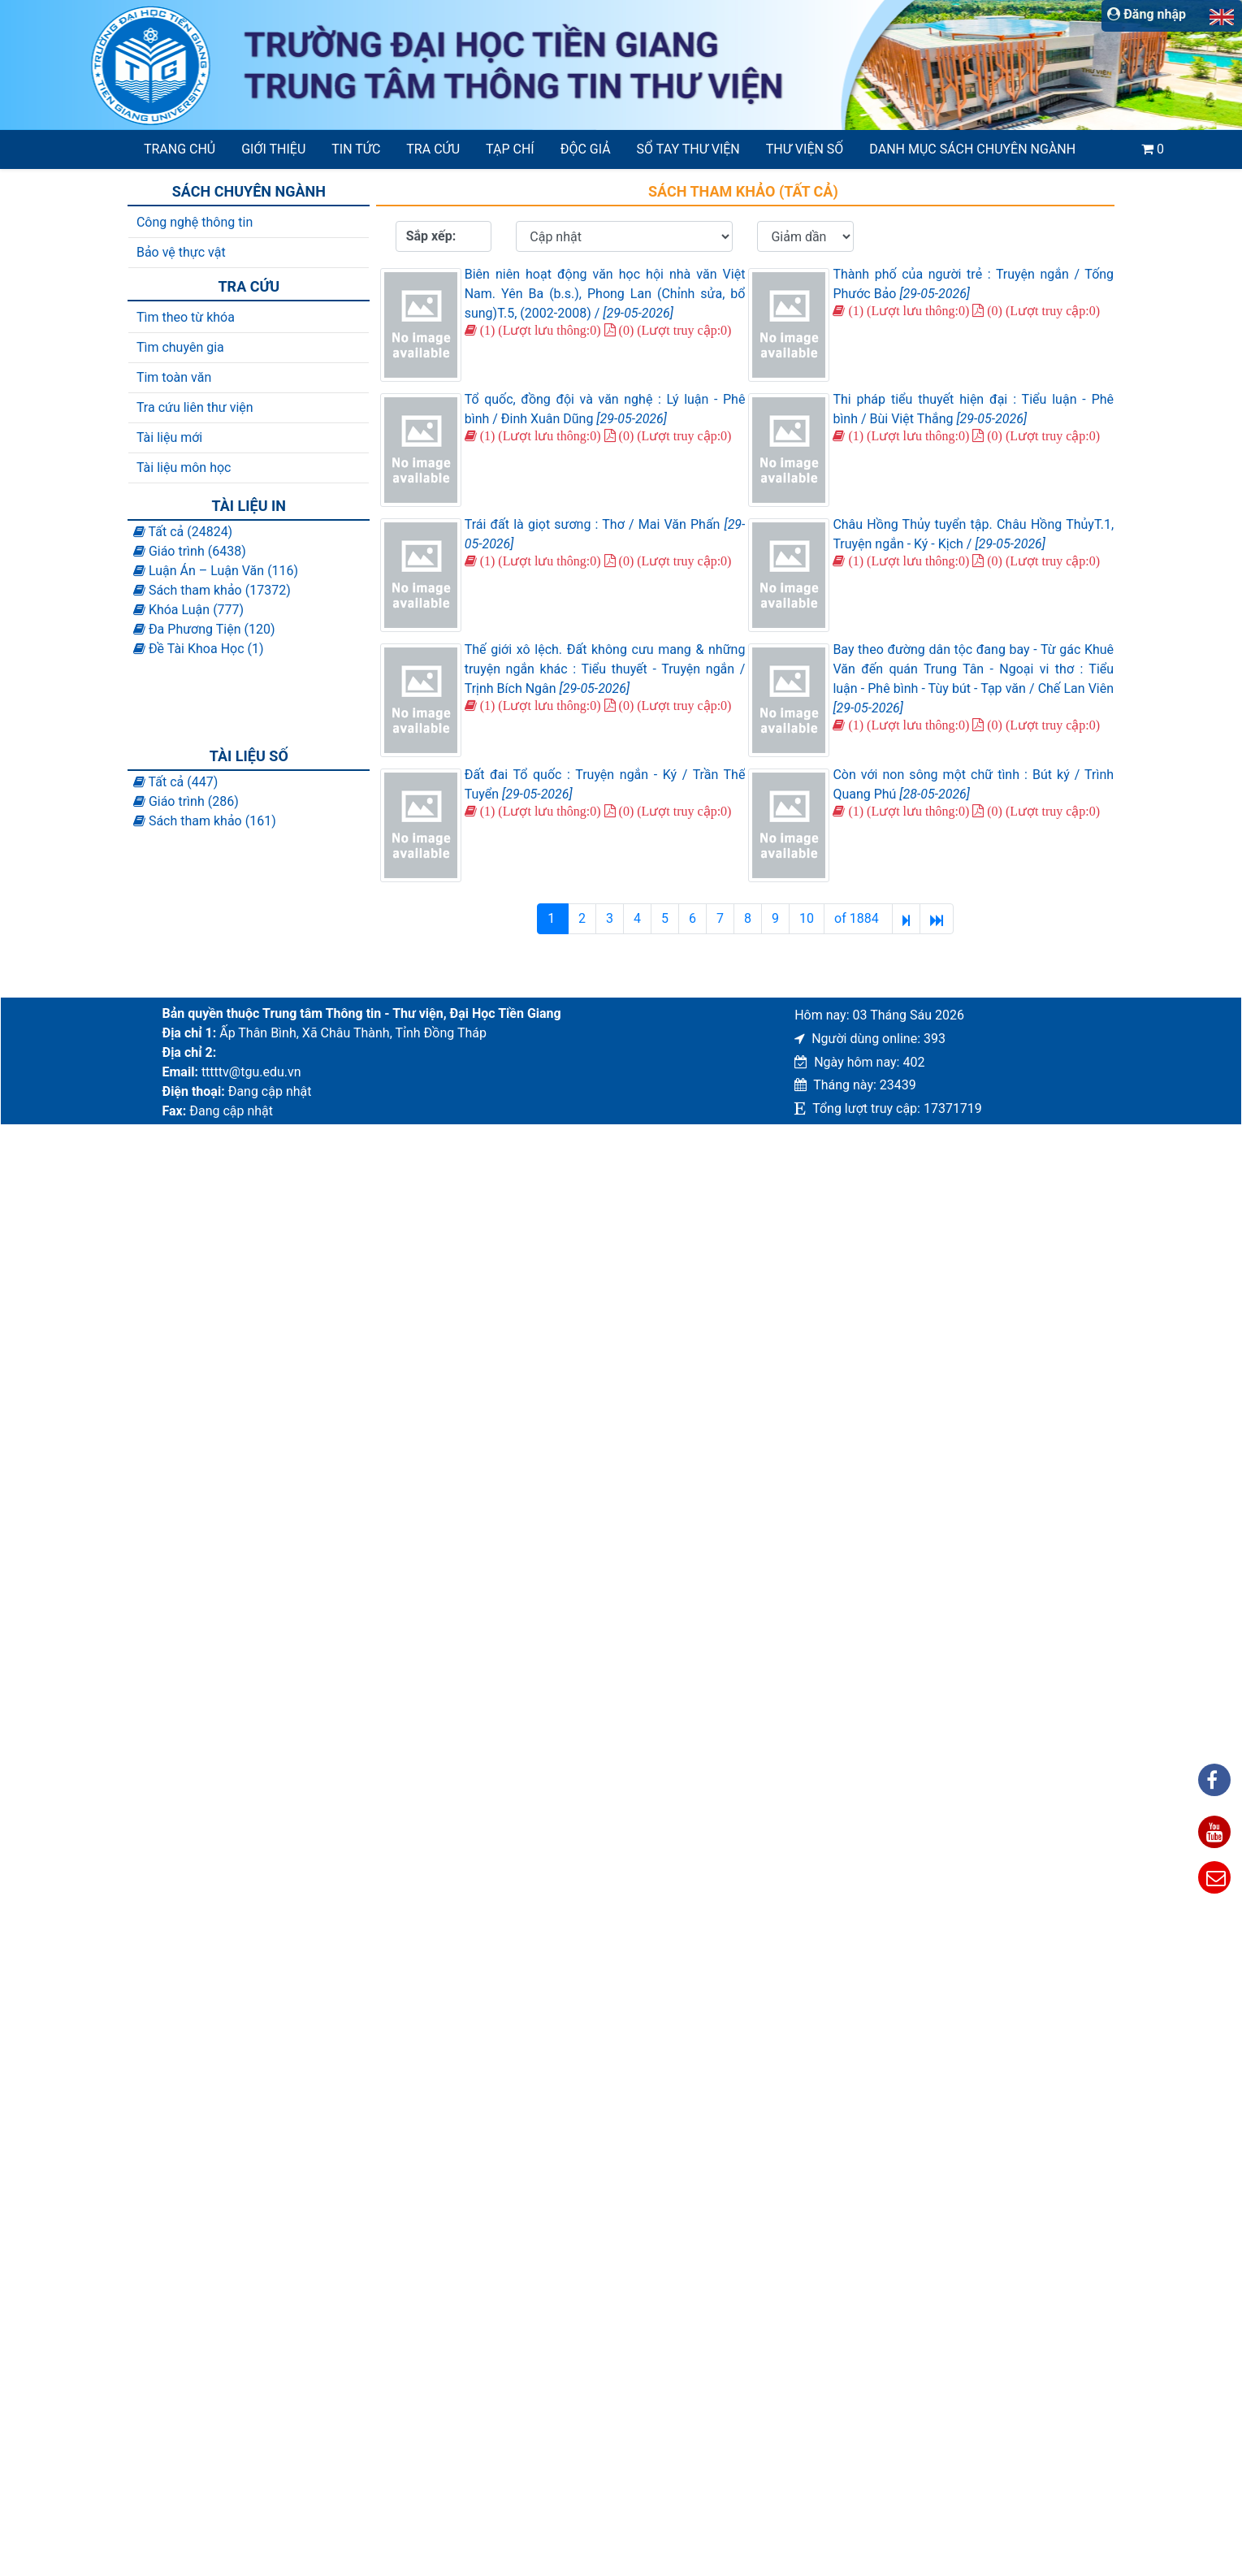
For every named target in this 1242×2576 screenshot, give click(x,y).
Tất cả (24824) (182, 531)
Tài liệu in (249, 505)
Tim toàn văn (173, 377)
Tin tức (355, 149)
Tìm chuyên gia (180, 347)
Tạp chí (510, 149)
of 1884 (858, 918)
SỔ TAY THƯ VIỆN (688, 149)
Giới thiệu (273, 149)
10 (806, 918)
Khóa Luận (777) (188, 609)
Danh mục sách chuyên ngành (972, 149)
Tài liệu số (249, 755)
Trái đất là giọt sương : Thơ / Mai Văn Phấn (605, 534)
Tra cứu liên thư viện (194, 407)
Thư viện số (805, 149)
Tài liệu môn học (184, 467)
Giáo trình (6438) (189, 551)
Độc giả (585, 149)
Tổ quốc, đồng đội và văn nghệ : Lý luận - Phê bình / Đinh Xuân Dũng (605, 409)
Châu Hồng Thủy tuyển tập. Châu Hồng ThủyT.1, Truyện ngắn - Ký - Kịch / (973, 534)
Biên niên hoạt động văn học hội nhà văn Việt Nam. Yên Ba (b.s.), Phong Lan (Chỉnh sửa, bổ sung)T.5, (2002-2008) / (605, 293)
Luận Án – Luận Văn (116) (215, 570)
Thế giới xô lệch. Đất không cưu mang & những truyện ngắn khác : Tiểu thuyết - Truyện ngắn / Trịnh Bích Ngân (605, 669)
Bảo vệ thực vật (181, 252)
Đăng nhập (1146, 14)
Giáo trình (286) (186, 801)
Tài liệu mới (169, 437)
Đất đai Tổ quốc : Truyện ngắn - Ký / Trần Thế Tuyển (605, 784)
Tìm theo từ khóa (185, 317)
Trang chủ (179, 149)
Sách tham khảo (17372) (212, 590)
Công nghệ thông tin (194, 222)
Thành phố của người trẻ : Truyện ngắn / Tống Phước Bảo (973, 283)
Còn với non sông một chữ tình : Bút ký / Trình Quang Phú (973, 784)
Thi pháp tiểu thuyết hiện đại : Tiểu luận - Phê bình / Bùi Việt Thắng (973, 409)
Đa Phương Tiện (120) (204, 629)
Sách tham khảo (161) (204, 821)
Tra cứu (433, 149)
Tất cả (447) (175, 782)
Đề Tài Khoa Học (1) (198, 648)
